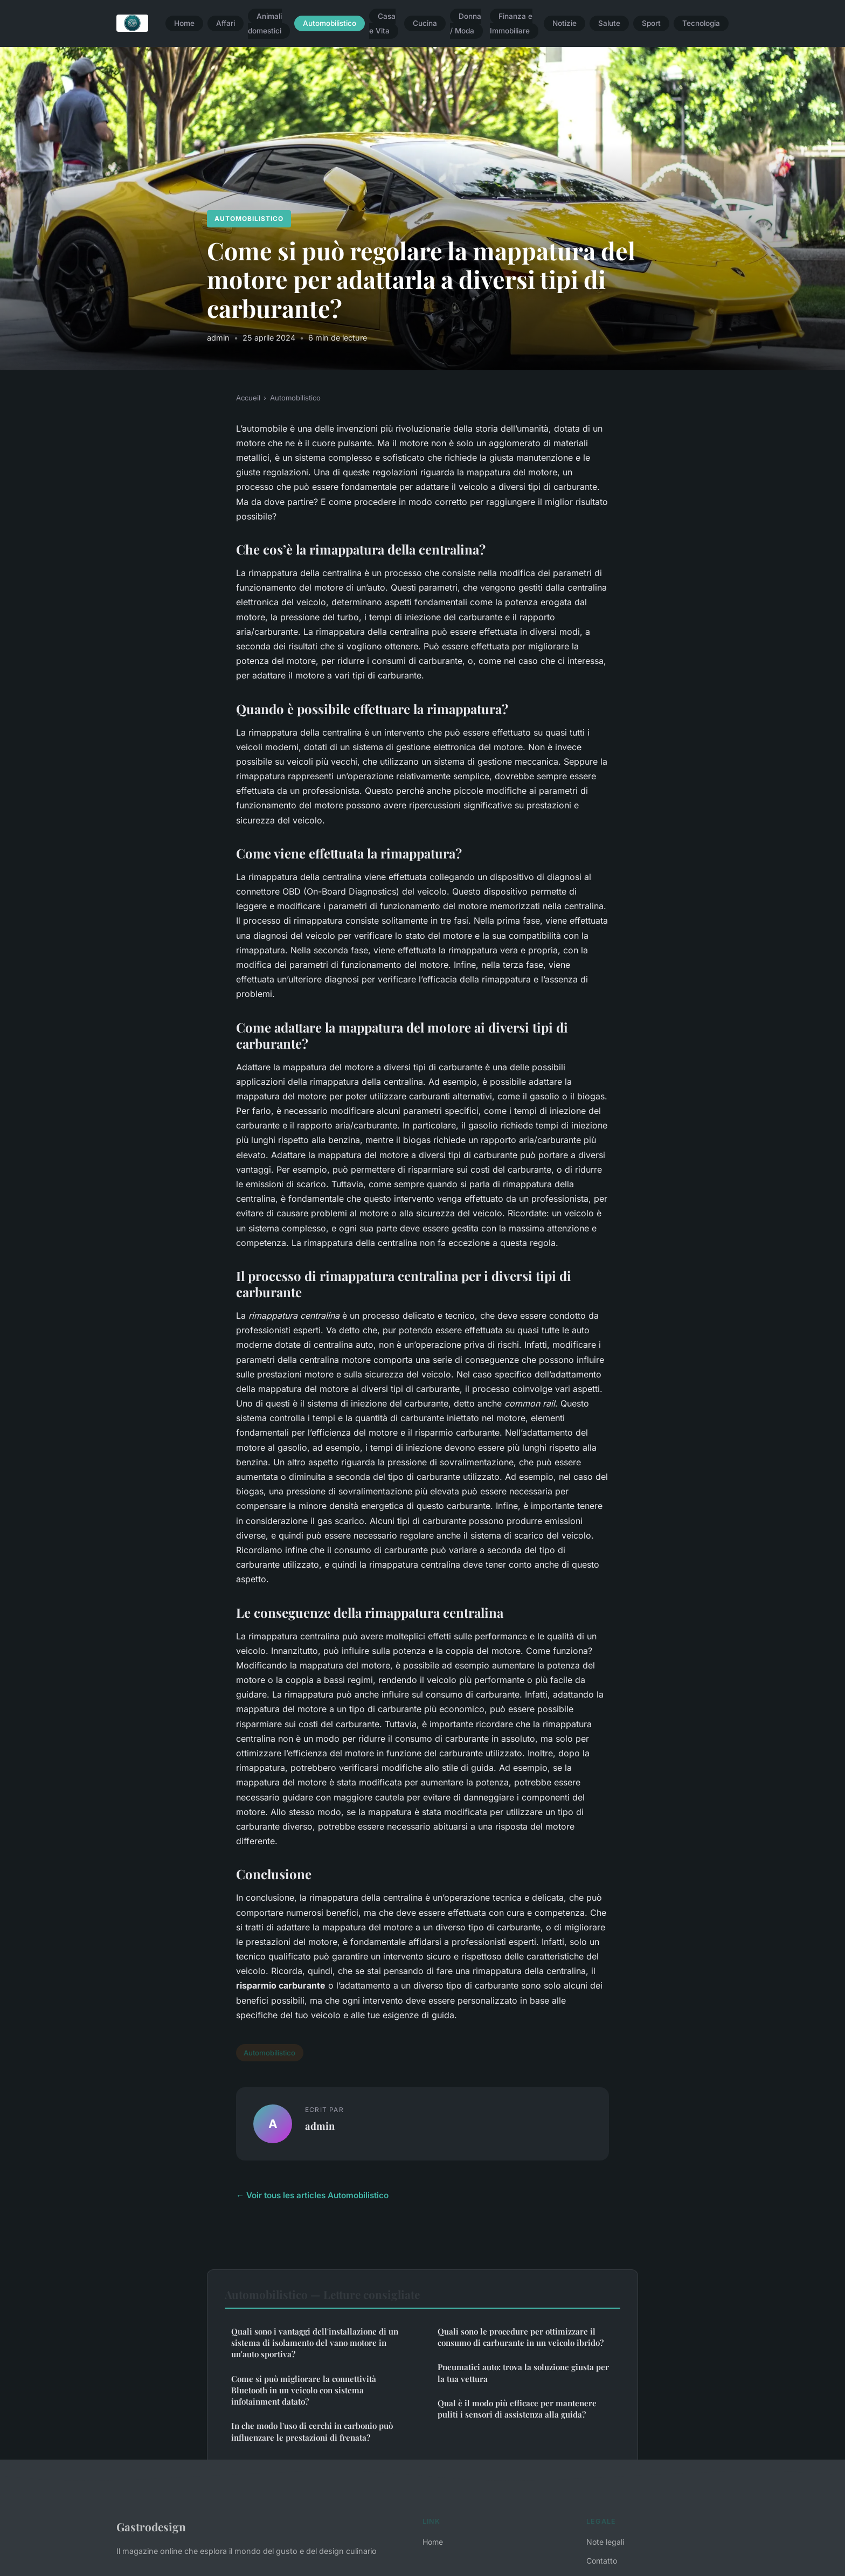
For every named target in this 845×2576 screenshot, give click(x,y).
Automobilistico (329, 23)
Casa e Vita (382, 23)
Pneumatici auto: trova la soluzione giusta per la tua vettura (523, 2373)
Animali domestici (265, 23)
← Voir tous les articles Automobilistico (312, 2195)
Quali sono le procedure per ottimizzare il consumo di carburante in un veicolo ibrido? (521, 2337)
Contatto (601, 2560)
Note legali (605, 2541)
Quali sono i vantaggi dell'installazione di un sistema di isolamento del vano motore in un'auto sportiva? (314, 2343)
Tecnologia (701, 23)
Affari (225, 23)
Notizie (564, 23)
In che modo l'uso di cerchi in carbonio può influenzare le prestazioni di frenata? (312, 2431)
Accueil (248, 397)
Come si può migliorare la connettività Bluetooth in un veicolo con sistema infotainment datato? (303, 2390)
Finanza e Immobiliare (511, 23)
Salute (609, 23)
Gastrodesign (151, 2526)
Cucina (425, 23)
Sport (651, 23)
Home (184, 23)
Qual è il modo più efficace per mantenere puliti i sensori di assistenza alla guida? (517, 2409)
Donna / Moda (465, 23)
